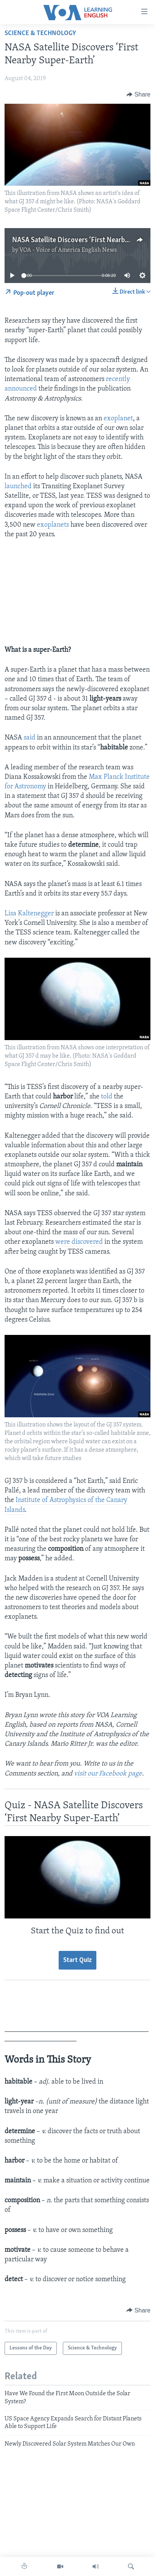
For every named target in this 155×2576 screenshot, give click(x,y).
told (106, 1096)
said (29, 737)
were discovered (79, 1242)
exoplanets (53, 525)
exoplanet (118, 418)
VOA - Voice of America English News (68, 250)
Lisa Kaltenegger (29, 913)
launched (18, 486)
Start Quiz (77, 1960)
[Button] (138, 94)
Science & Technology (40, 33)
